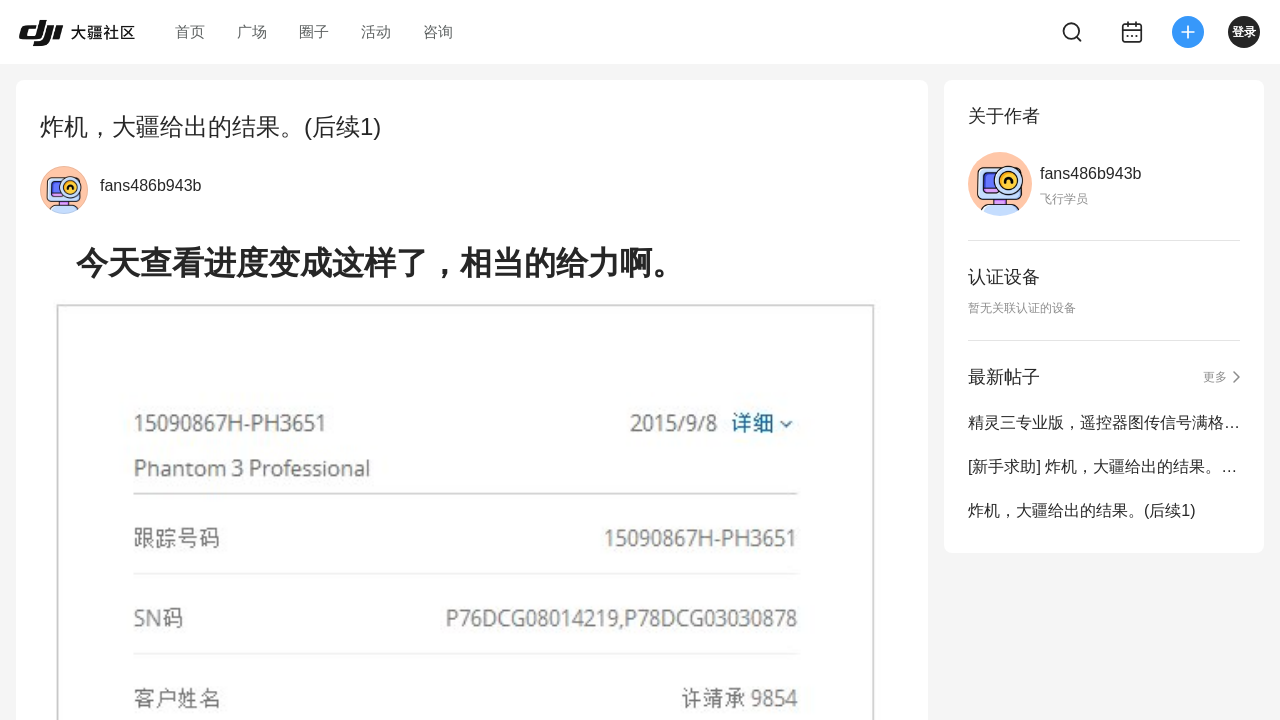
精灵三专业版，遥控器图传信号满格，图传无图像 (1104, 422)
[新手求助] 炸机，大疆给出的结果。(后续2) (1104, 466)
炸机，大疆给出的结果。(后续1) (1082, 510)
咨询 (438, 31)
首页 (190, 31)
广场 (252, 31)
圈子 (314, 31)
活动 (376, 31)
